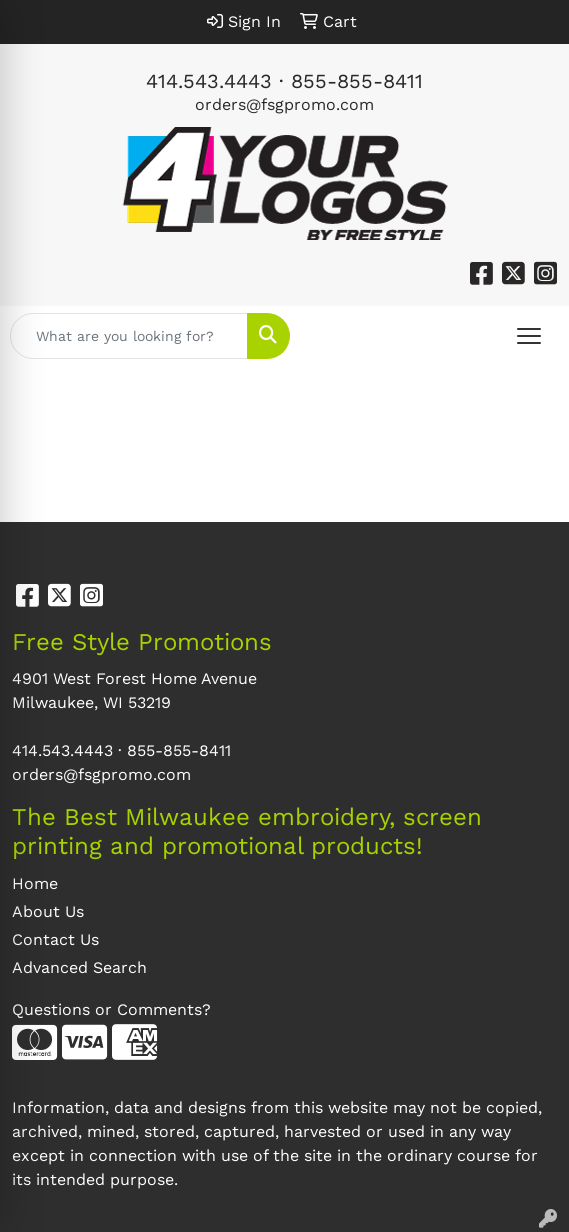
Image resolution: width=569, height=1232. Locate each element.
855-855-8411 (357, 81)
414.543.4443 (209, 81)
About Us (48, 911)
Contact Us (55, 939)
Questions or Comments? (111, 1009)
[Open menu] (529, 336)
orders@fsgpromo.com (284, 104)
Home (35, 883)
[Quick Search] (129, 336)
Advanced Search (79, 967)
